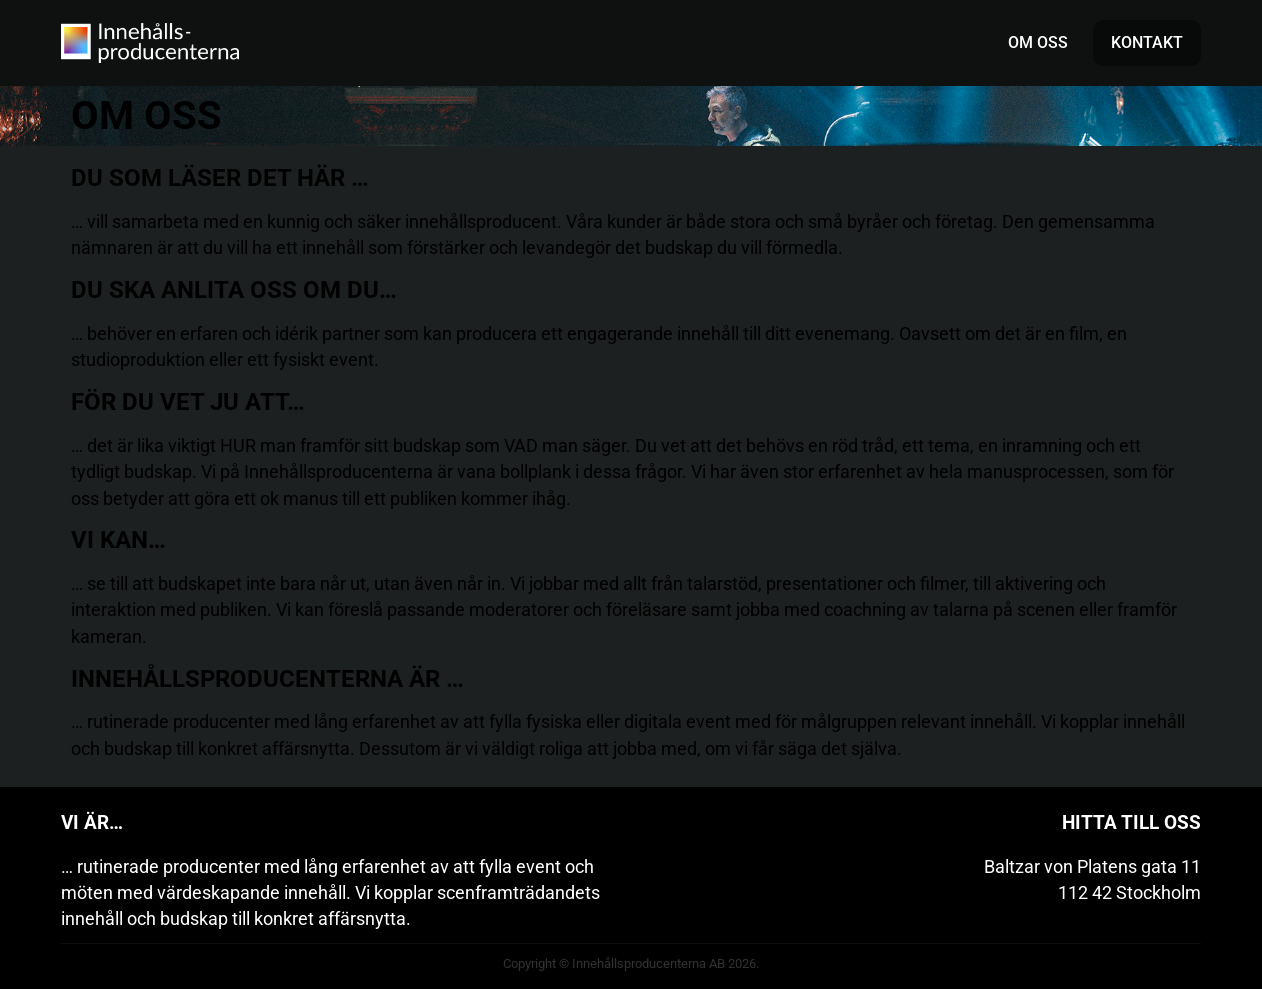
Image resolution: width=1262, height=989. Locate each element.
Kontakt (1147, 42)
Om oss (1038, 42)
